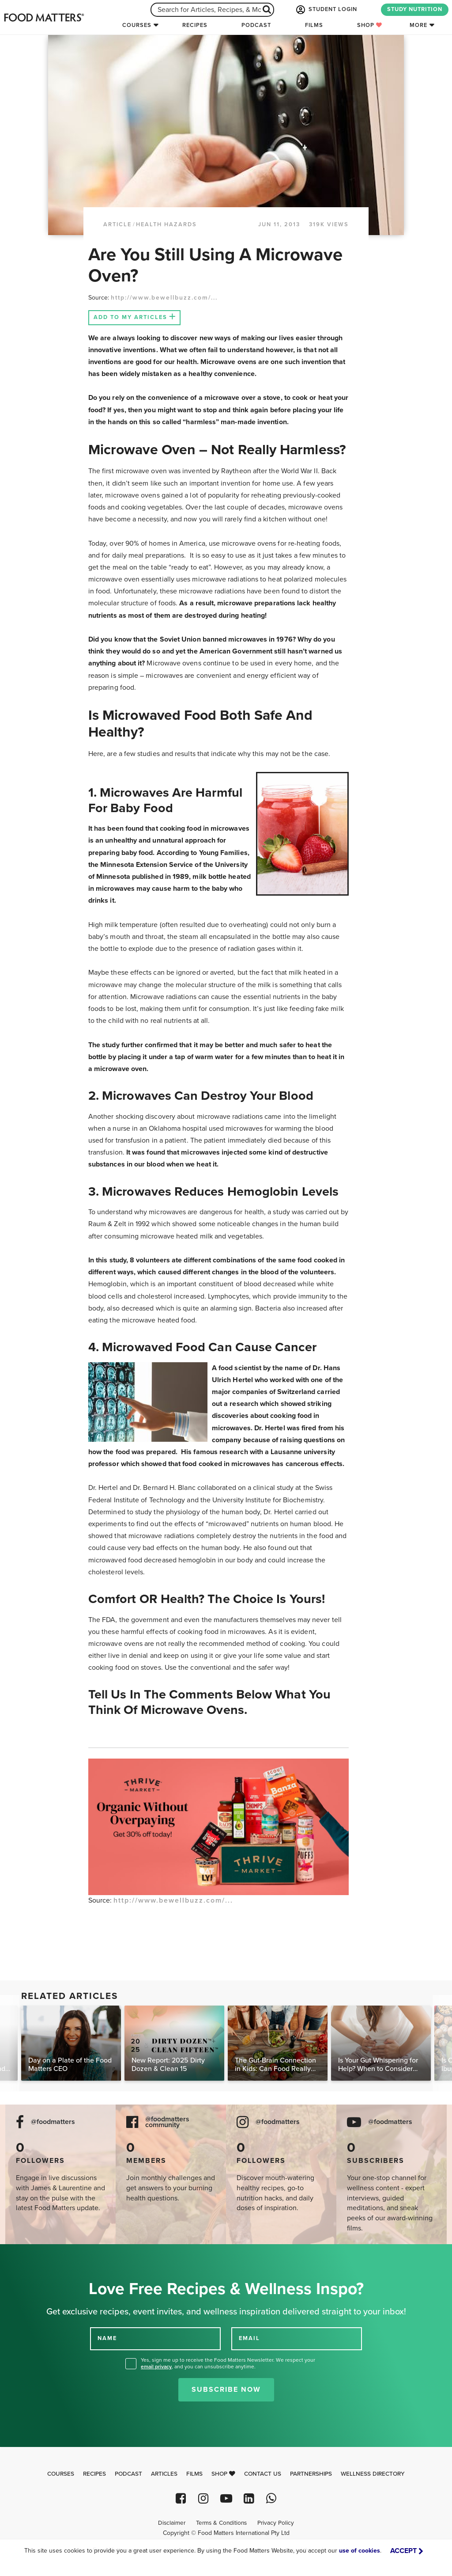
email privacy (156, 2366)
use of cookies (359, 2550)
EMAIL (249, 2338)
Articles (164, 2473)
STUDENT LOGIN (325, 9)
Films (314, 25)
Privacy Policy (275, 2523)
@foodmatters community (167, 2122)
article (117, 224)
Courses (136, 25)
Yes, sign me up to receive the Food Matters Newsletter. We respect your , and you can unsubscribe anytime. (228, 2363)
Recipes (194, 25)
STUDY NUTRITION (414, 9)
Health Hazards (166, 224)
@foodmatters (53, 2122)
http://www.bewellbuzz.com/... (164, 297)
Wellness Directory (373, 2473)
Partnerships (311, 2473)
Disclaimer (171, 2523)
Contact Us (262, 2473)
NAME (107, 2338)
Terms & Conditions (221, 2523)
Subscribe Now (226, 2389)
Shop (369, 25)
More (418, 25)
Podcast (256, 25)
